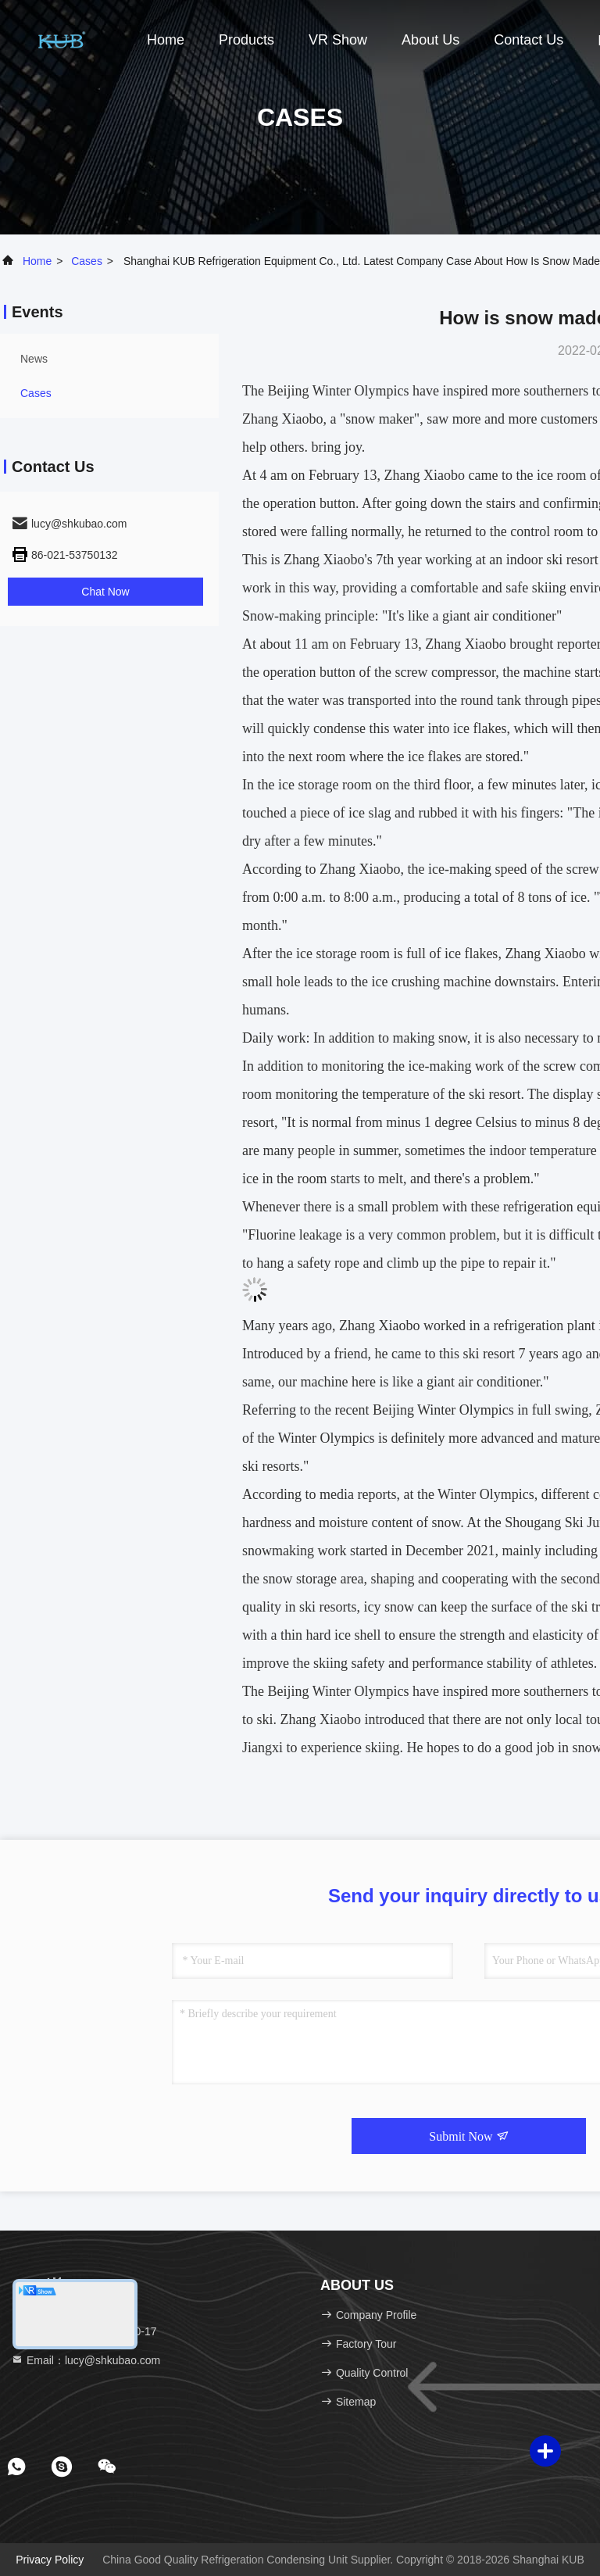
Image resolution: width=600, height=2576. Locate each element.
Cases (86, 261)
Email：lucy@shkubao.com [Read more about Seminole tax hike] (85, 2360)
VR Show (338, 40)
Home (165, 40)
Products (246, 40)
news (34, 358)
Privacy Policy (50, 2559)
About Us (430, 40)
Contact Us (528, 40)
